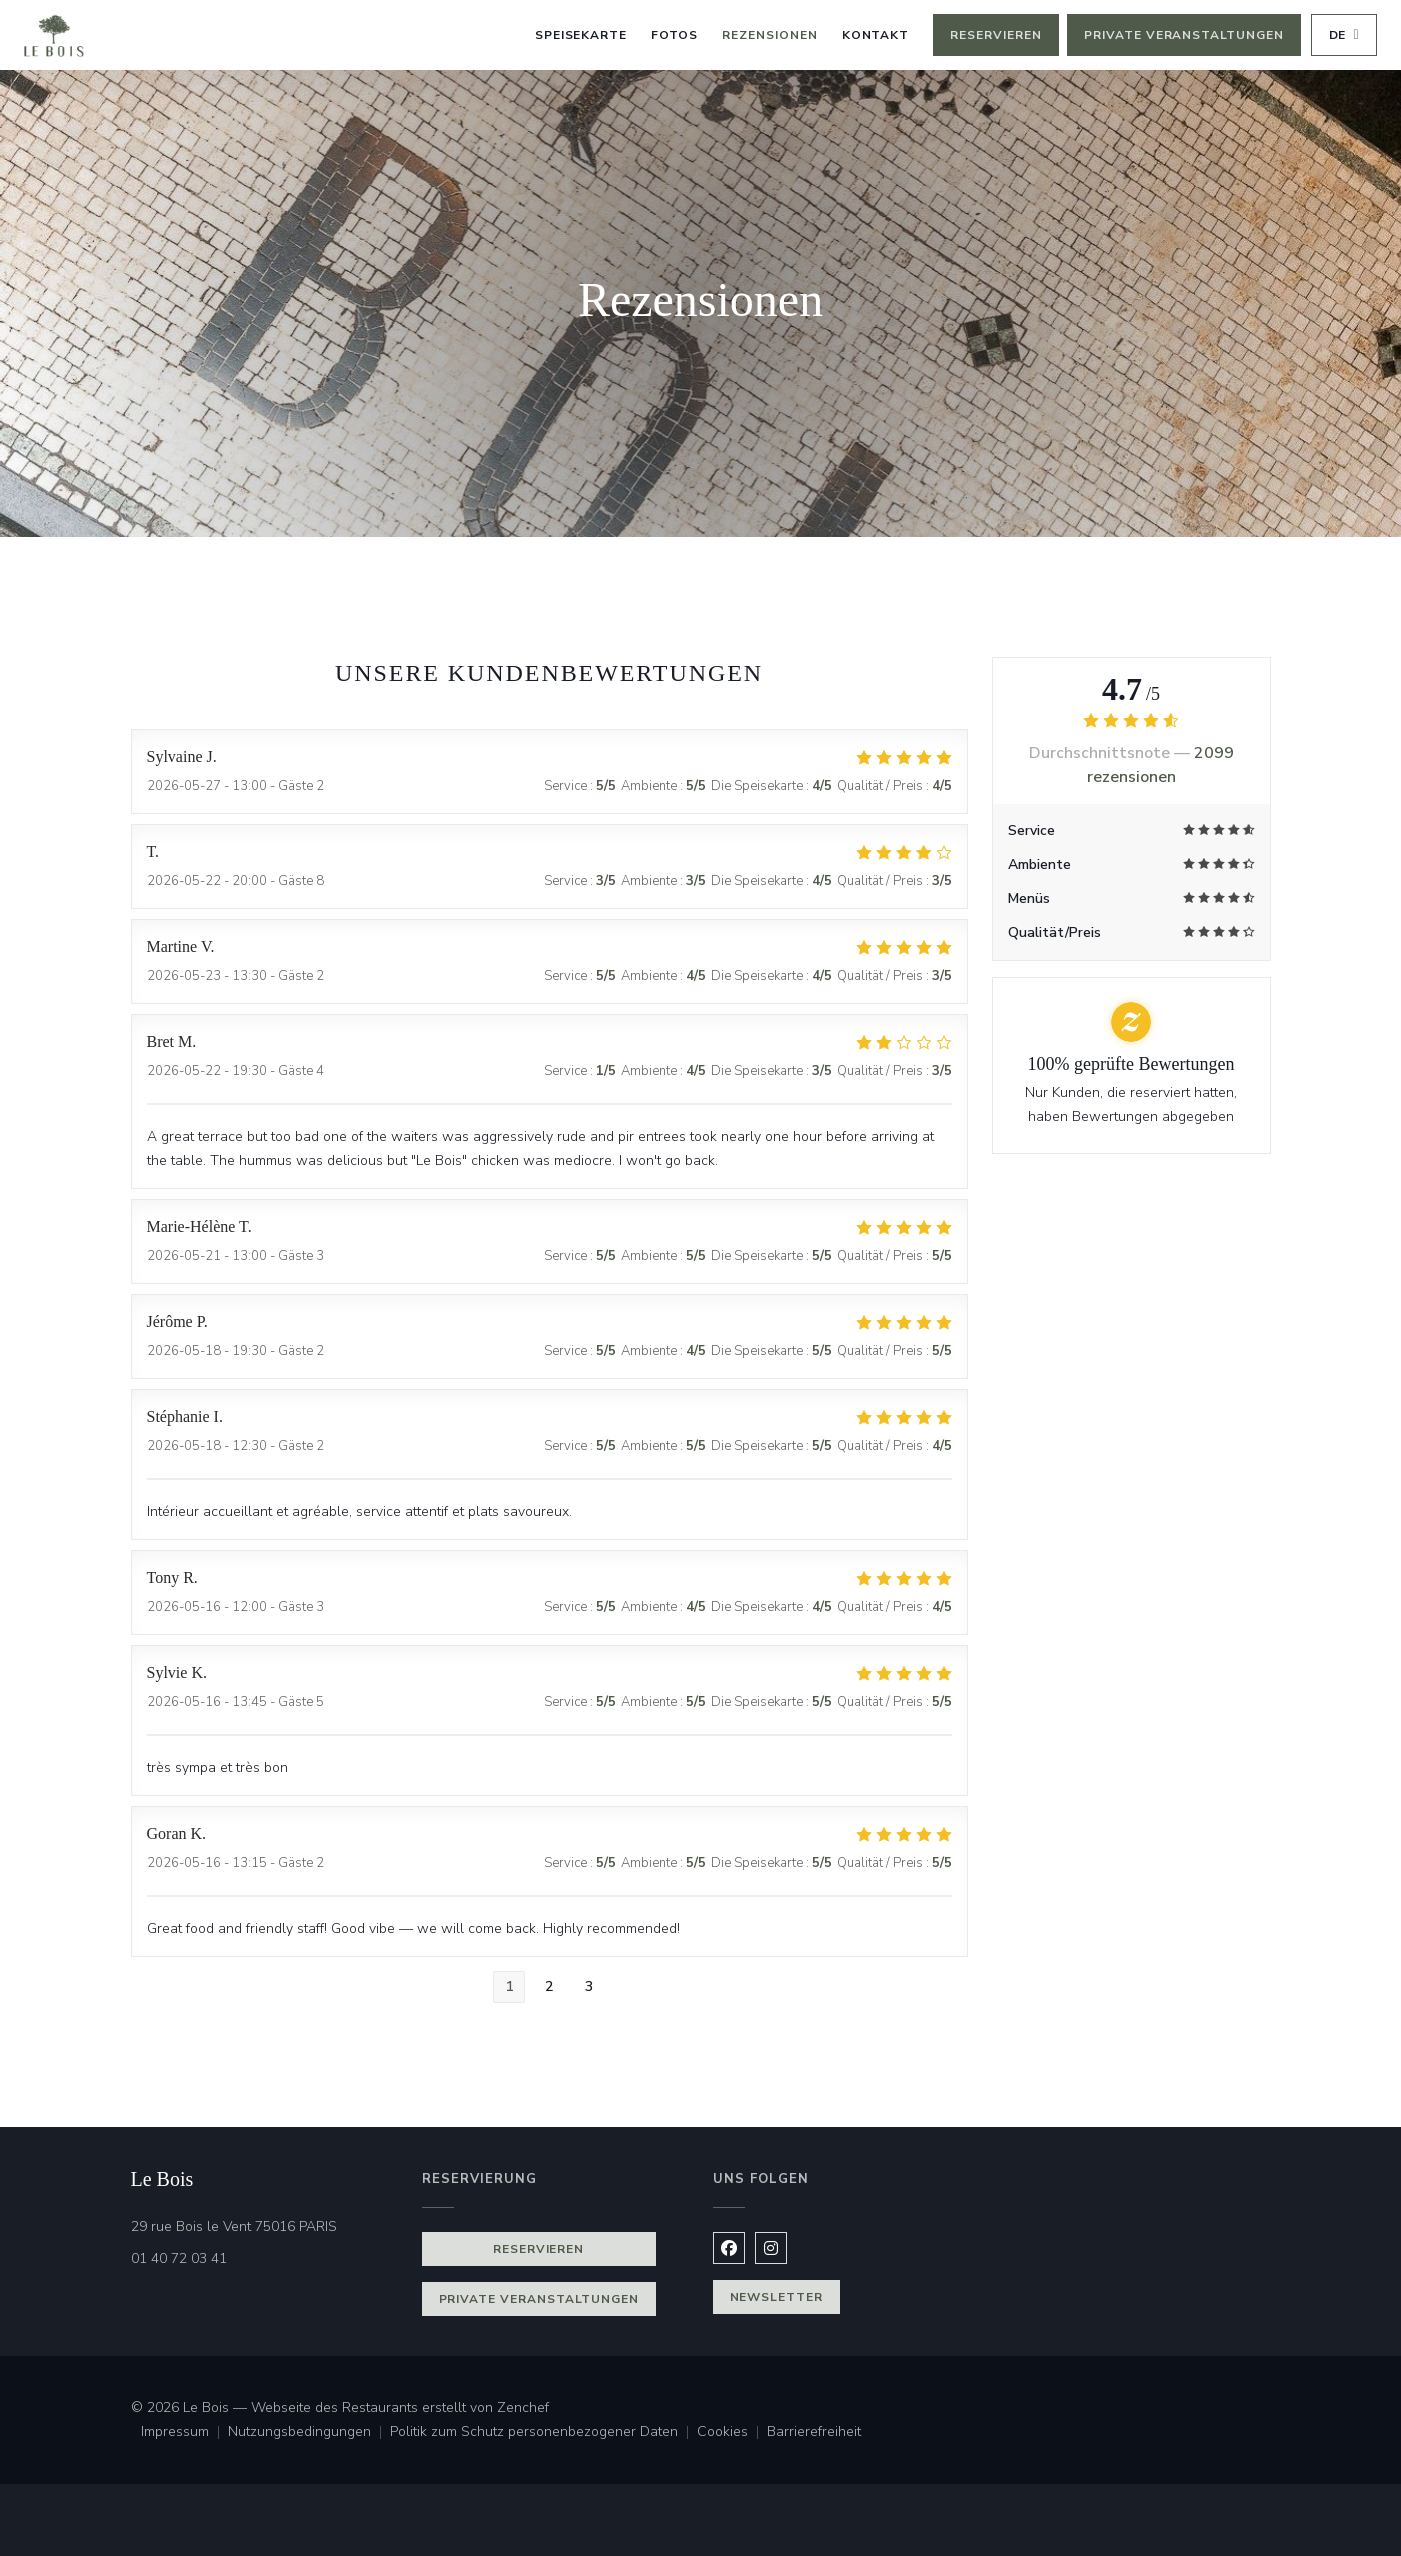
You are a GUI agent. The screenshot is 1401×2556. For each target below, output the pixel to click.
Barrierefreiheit (814, 2433)
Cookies (732, 2433)
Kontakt (876, 35)
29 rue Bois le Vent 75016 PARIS (264, 2225)
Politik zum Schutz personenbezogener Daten (543, 2433)
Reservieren (996, 35)
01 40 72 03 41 (179, 2258)
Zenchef (523, 2407)
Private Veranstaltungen (1184, 35)
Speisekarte (581, 35)
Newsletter (777, 2297)
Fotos (674, 35)
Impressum (184, 2433)
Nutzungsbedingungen (309, 2433)
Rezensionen (770, 35)
